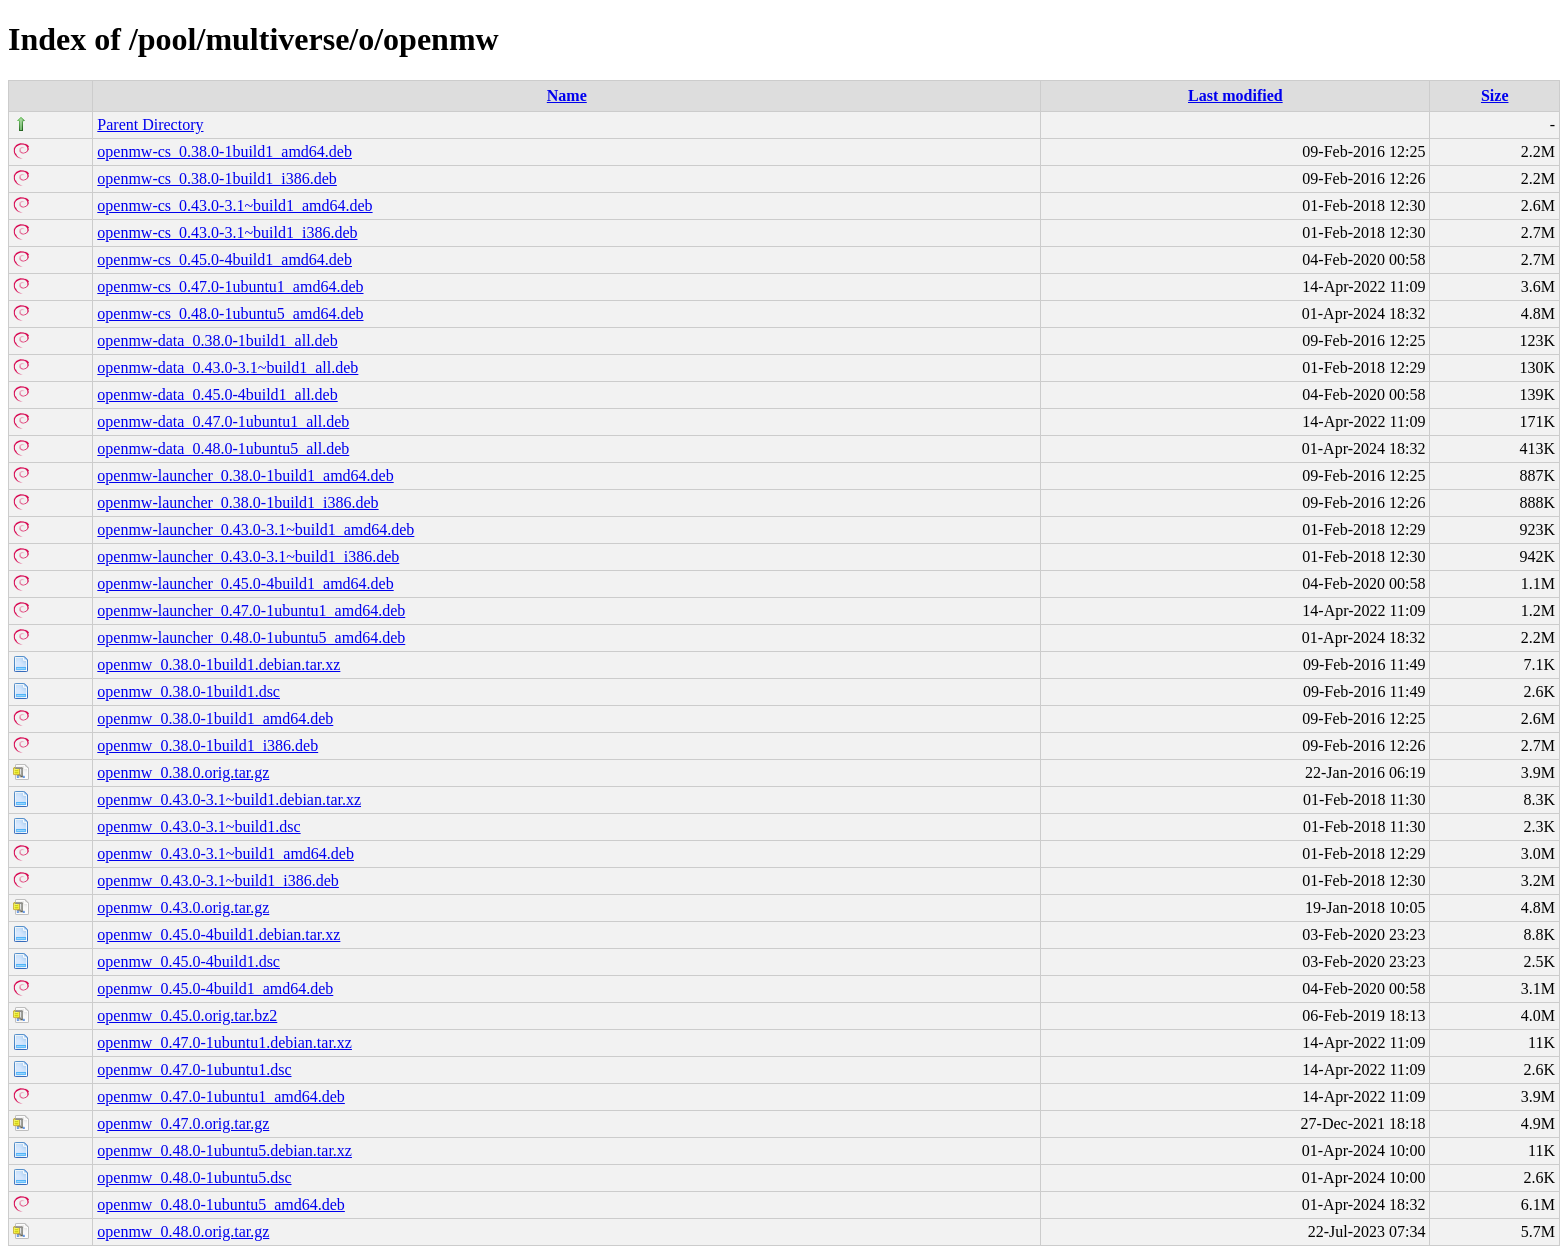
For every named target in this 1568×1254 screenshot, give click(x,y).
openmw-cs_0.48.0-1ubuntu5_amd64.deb (230, 313)
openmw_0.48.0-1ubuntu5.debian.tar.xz (224, 1150)
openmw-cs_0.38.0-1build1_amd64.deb (224, 151)
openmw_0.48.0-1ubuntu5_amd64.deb (221, 1204)
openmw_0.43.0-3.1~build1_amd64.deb (225, 853)
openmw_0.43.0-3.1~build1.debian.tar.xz (229, 799)
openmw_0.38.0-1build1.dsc (188, 691)
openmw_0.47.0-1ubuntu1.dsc (194, 1069)
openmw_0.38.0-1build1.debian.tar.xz (218, 664)
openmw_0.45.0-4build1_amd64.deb (215, 988)
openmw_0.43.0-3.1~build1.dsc (198, 826)
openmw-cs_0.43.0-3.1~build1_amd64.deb (234, 205)
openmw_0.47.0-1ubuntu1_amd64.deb (221, 1096)
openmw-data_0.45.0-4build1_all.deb (217, 394)
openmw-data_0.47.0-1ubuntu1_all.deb (223, 421)
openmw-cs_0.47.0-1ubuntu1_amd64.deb (230, 286)
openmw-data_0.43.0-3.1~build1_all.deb (227, 367)
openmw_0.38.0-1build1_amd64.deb (215, 718)
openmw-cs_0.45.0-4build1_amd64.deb (224, 259)
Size (1495, 95)
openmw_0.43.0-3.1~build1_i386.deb (218, 880)
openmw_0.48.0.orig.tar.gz (183, 1231)
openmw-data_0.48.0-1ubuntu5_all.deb (223, 448)
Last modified (1235, 95)
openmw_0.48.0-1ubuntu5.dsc (194, 1177)
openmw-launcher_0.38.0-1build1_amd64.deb (245, 475)
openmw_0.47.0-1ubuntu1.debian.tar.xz (224, 1042)
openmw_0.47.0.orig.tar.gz (183, 1123)
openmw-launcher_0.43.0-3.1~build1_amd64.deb (255, 529)
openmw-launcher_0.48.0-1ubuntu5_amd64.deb (251, 637)
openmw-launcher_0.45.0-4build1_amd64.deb (245, 583)
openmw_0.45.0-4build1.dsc (188, 961)
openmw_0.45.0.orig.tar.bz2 (187, 1015)
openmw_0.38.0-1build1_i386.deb (207, 745)
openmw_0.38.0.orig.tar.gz (183, 772)
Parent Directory (150, 124)
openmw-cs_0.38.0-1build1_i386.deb (217, 178)
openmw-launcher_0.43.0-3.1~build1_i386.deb (248, 556)
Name (567, 95)
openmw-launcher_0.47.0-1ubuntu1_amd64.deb (251, 610)
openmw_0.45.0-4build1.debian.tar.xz (218, 934)
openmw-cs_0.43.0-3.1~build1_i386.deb (227, 232)
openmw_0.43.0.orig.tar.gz (183, 907)
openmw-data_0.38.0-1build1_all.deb (217, 340)
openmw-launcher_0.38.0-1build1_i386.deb (237, 502)
